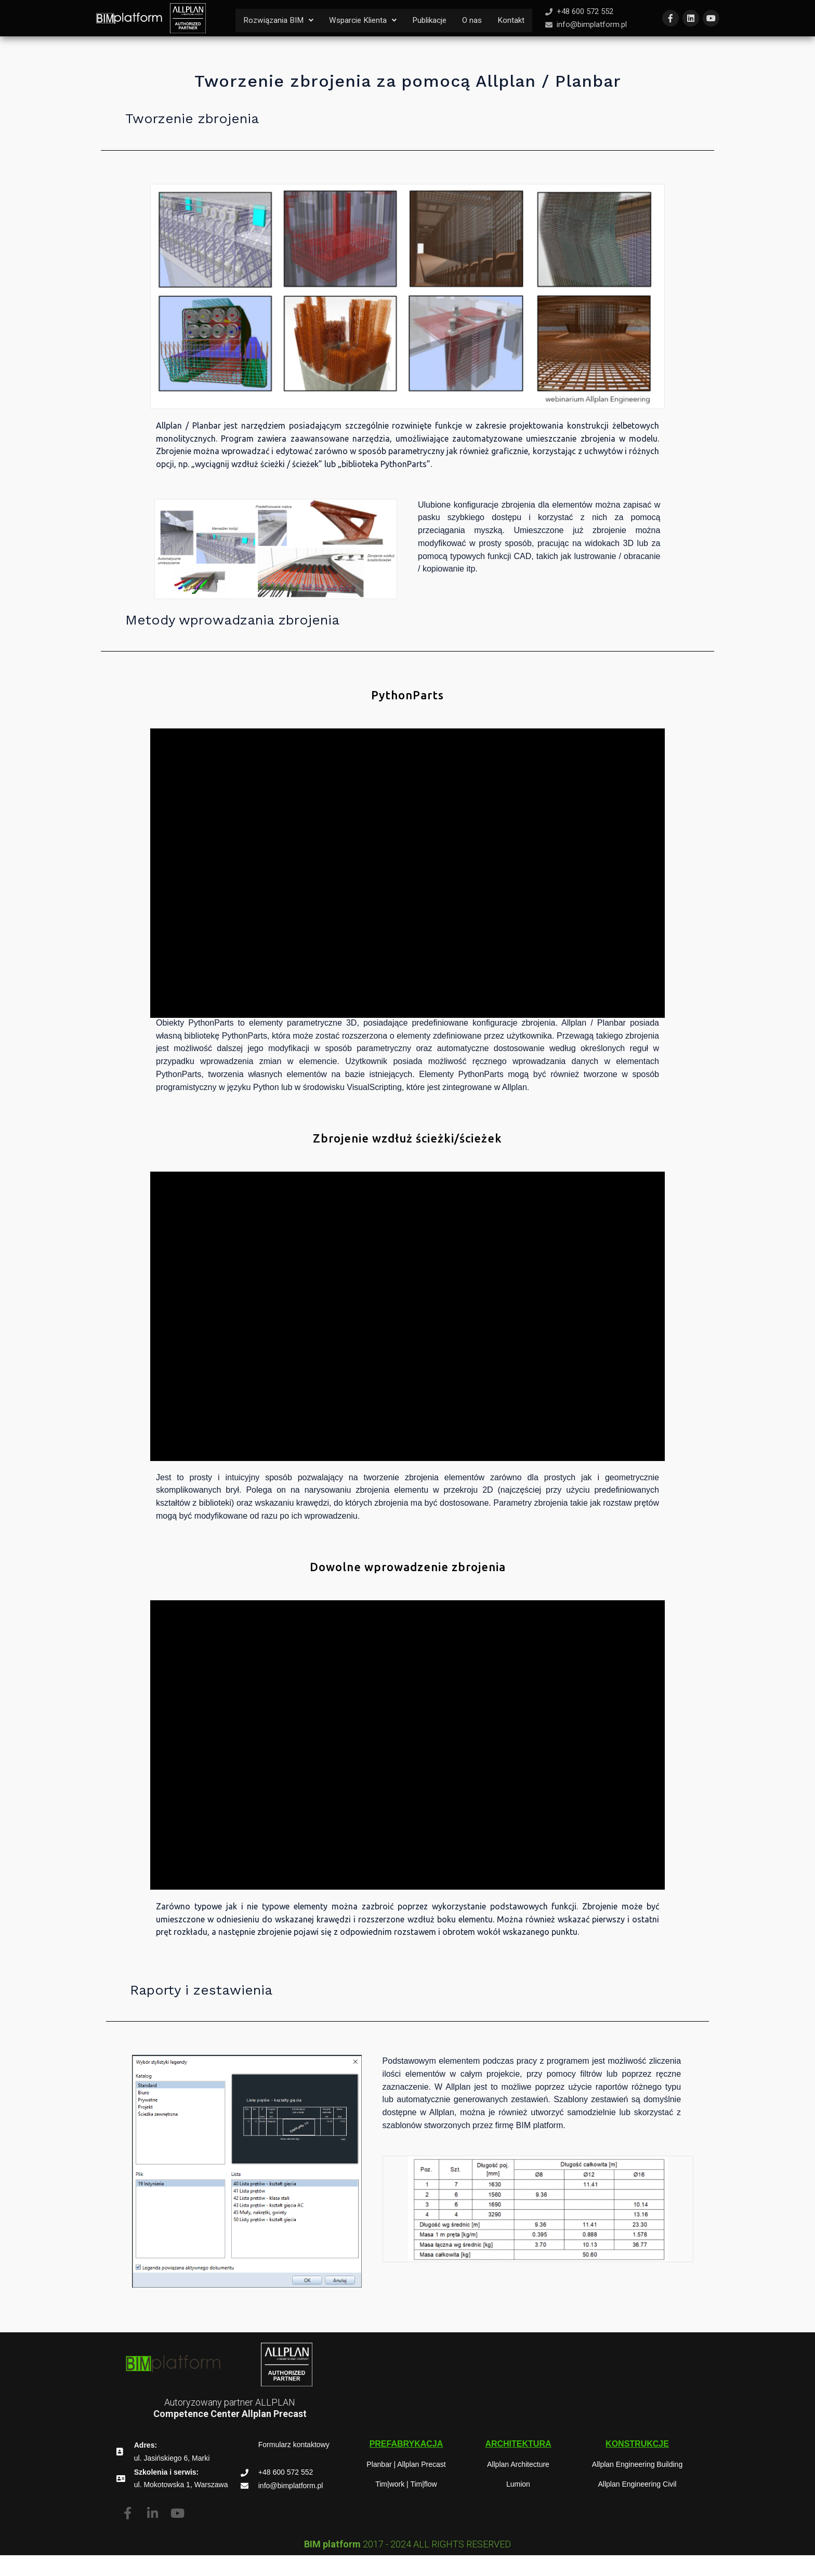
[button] (280, 19)
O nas (482, 18)
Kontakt (257, 42)
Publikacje (438, 18)
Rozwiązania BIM (280, 18)
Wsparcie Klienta (368, 18)
